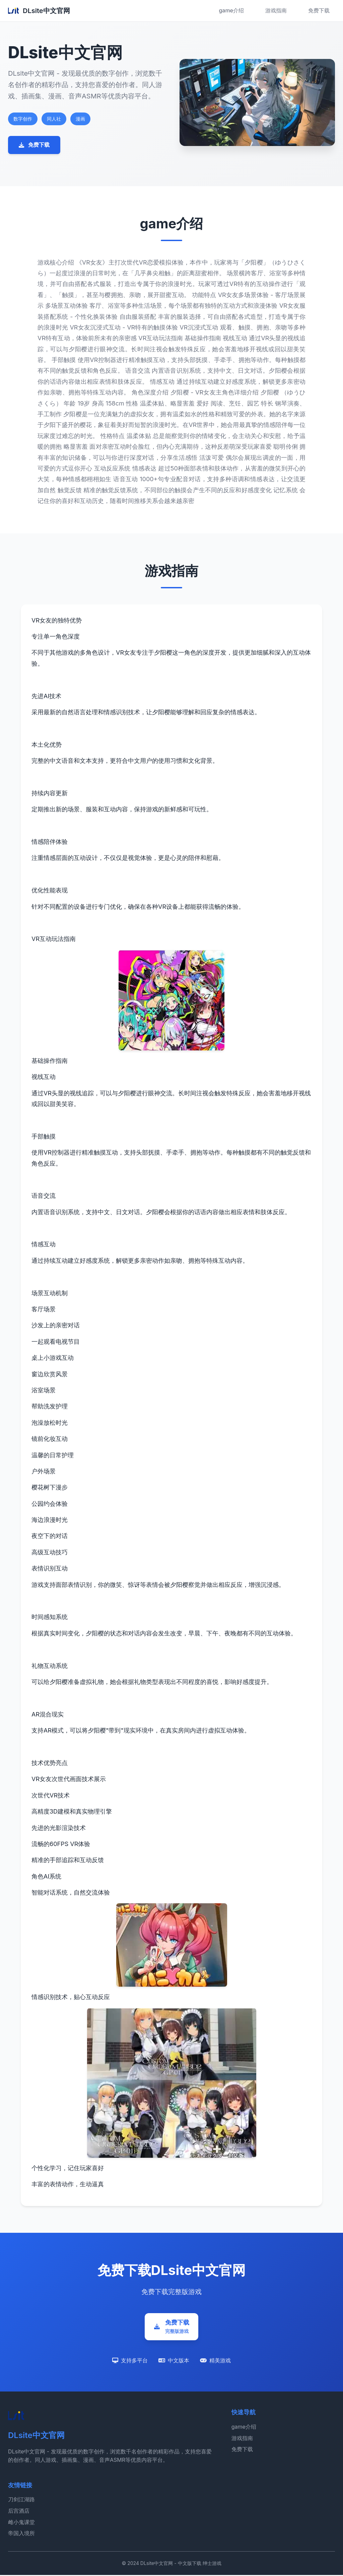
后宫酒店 (18, 2511)
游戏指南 (276, 10)
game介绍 (231, 10)
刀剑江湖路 (21, 2500)
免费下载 (319, 10)
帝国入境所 (21, 2534)
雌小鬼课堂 (21, 2522)
